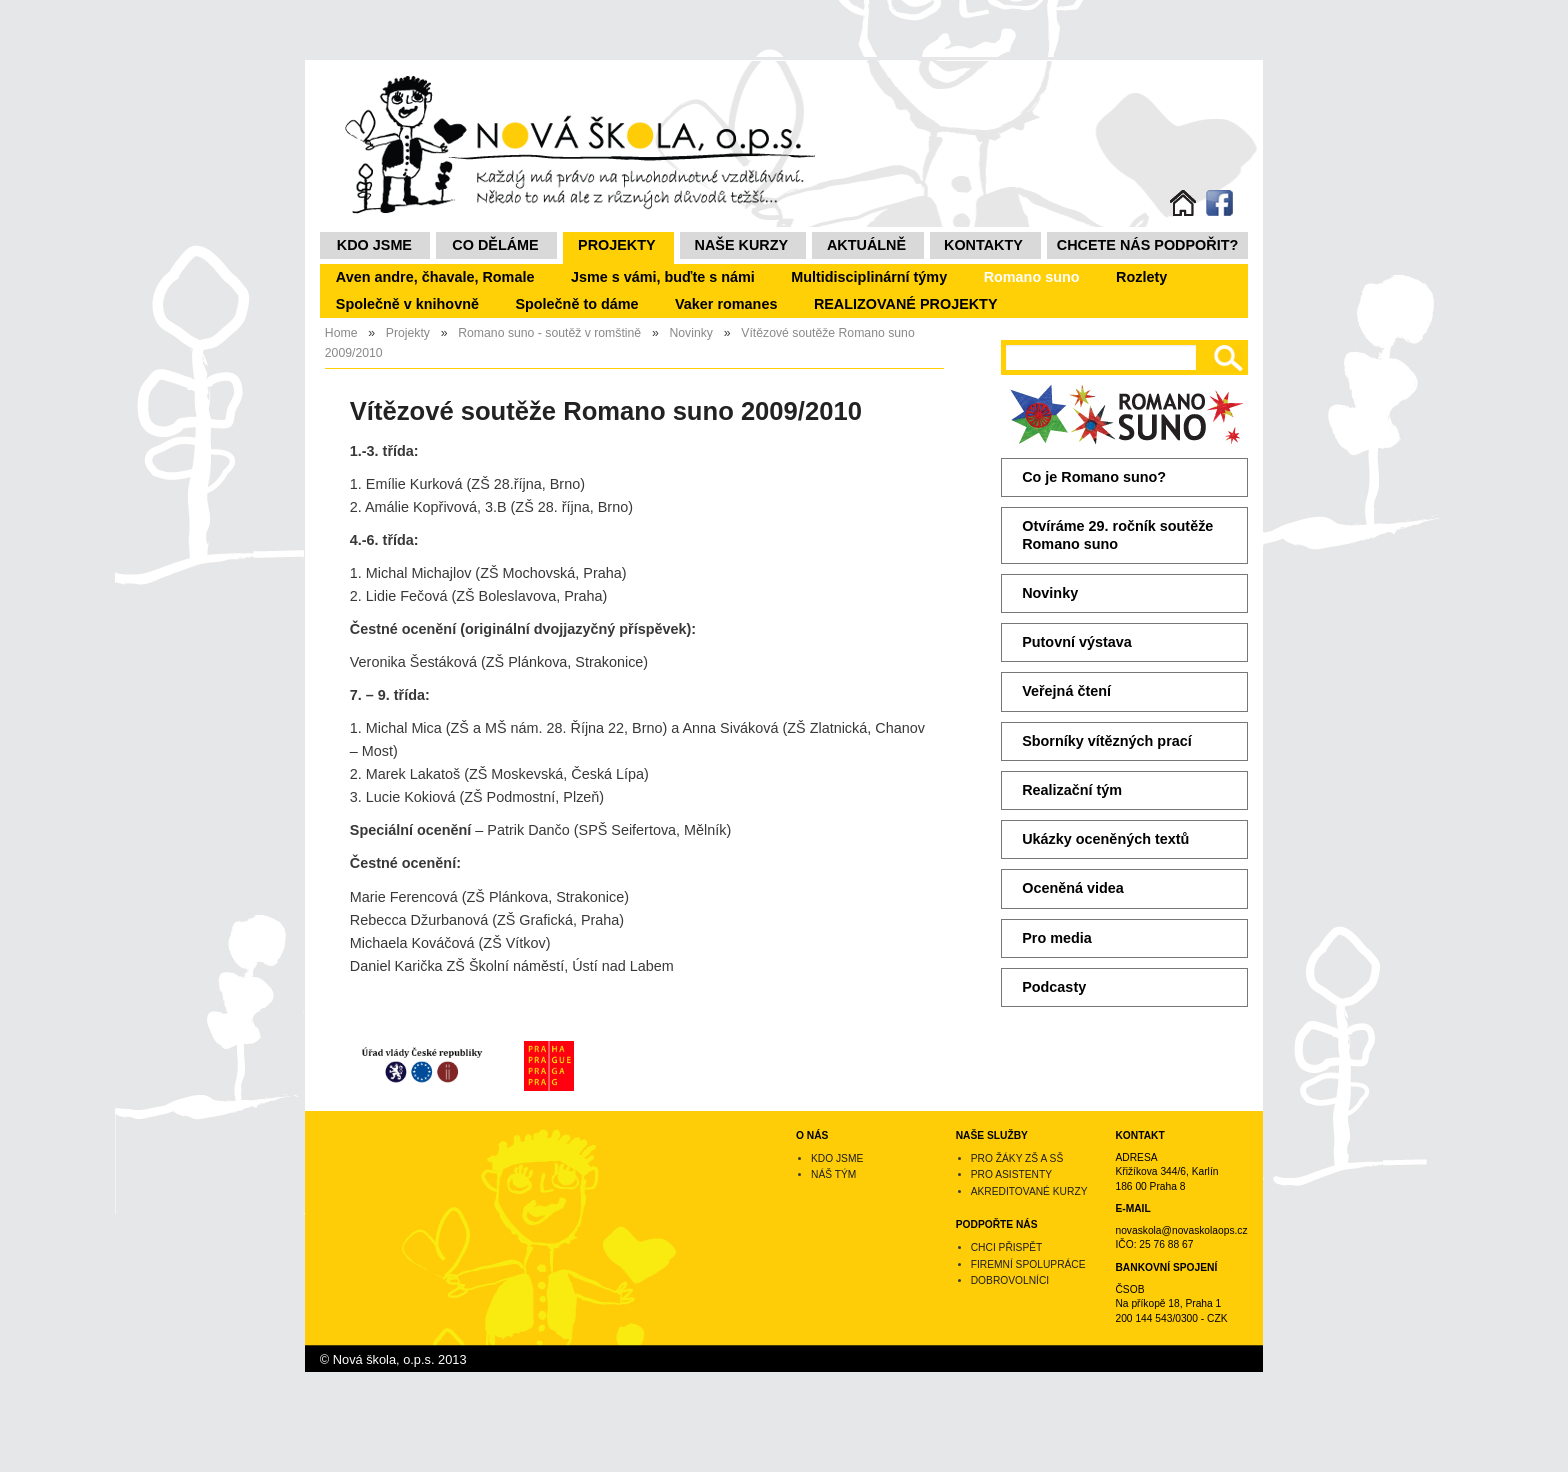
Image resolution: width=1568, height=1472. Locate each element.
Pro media (1057, 938)
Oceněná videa (1073, 888)
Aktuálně (866, 245)
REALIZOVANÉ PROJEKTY (906, 304)
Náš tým (833, 1174)
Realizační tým (1072, 790)
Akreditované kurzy (1029, 1191)
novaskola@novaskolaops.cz (1181, 1230)
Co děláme (495, 245)
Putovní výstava (1077, 642)
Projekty (617, 245)
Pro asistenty (1011, 1174)
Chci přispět (1007, 1247)
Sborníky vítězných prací (1107, 741)
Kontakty (983, 245)
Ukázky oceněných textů (1105, 839)
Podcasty (1054, 987)
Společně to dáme (576, 304)
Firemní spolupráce (1028, 1264)
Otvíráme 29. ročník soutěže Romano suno (1117, 534)
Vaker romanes (726, 304)
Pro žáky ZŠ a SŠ (1017, 1158)
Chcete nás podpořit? (1148, 245)
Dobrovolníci (1010, 1280)
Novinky (1050, 593)
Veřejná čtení (1066, 691)
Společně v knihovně (407, 304)
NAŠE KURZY (742, 245)
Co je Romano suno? (1094, 477)
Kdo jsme (374, 245)
